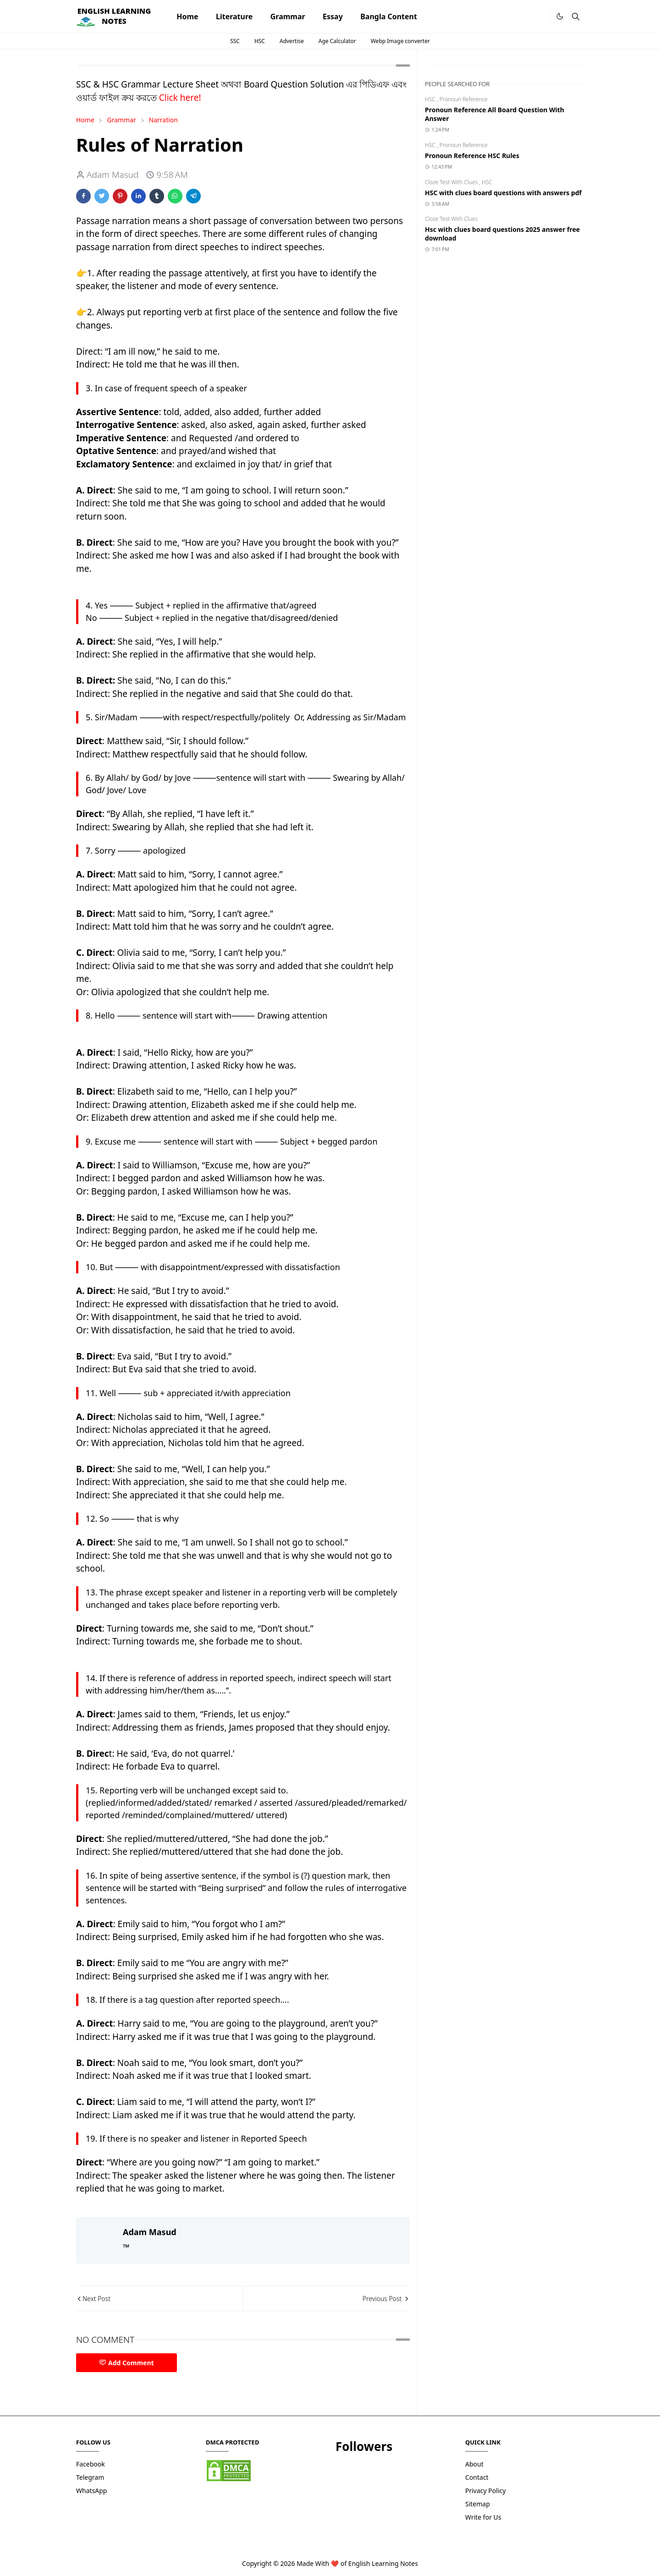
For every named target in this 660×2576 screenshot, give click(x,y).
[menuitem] (187, 16)
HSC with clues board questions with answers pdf (503, 192)
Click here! (180, 98)
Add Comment (126, 2362)
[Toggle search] (575, 16)
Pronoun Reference (464, 99)
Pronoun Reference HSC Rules (472, 155)
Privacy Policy (485, 2490)
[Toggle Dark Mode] (559, 16)
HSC (259, 41)
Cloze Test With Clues (452, 182)
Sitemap (477, 2503)
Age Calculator (337, 41)
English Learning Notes (383, 2563)
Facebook (90, 2464)
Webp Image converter (400, 41)
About (474, 2464)
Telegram (90, 2477)
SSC (235, 41)
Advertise (292, 41)
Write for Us (483, 2517)
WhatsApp (91, 2490)
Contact (477, 2477)
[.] (540, 16)
